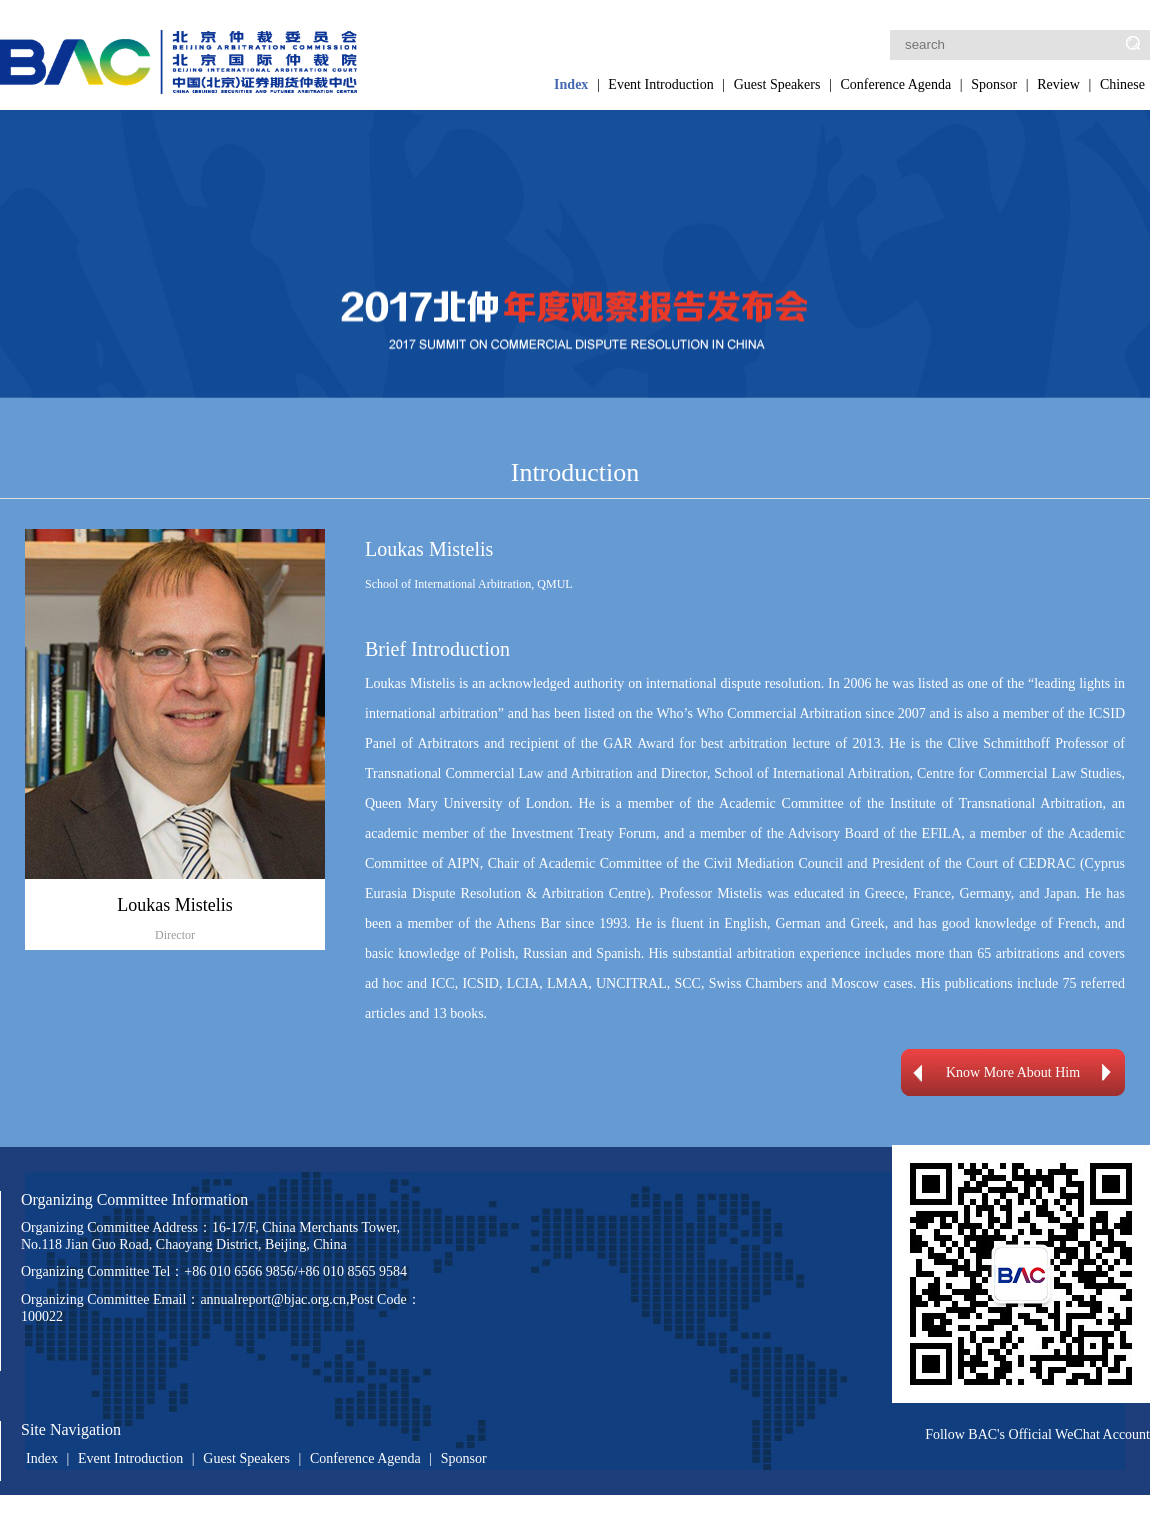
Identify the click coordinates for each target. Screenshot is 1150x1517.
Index (571, 84)
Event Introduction (660, 84)
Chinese (1122, 84)
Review (1058, 84)
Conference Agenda (895, 84)
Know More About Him (1013, 1072)
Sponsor (994, 84)
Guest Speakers (777, 84)
